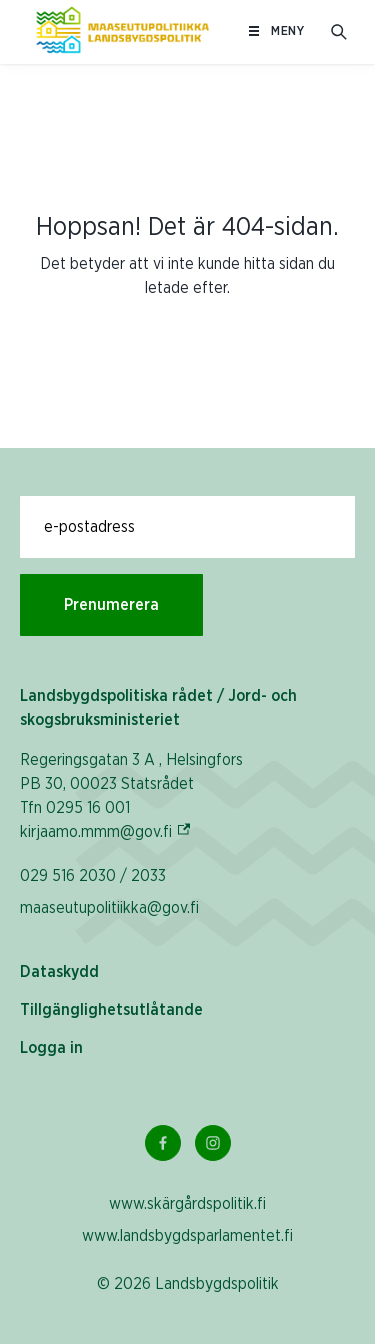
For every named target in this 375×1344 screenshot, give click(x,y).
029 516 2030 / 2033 (93, 876)
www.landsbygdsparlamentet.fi (187, 1236)
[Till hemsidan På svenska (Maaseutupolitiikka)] (122, 32)
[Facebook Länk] (163, 1143)
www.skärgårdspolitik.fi (187, 1204)
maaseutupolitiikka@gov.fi (109, 908)
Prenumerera (111, 605)
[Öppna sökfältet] (339, 32)
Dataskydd (59, 972)
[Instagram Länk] (213, 1143)
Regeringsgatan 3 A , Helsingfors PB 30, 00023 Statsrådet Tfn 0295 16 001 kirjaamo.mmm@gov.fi (131, 796)
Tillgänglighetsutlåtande (111, 1010)
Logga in (51, 1048)
